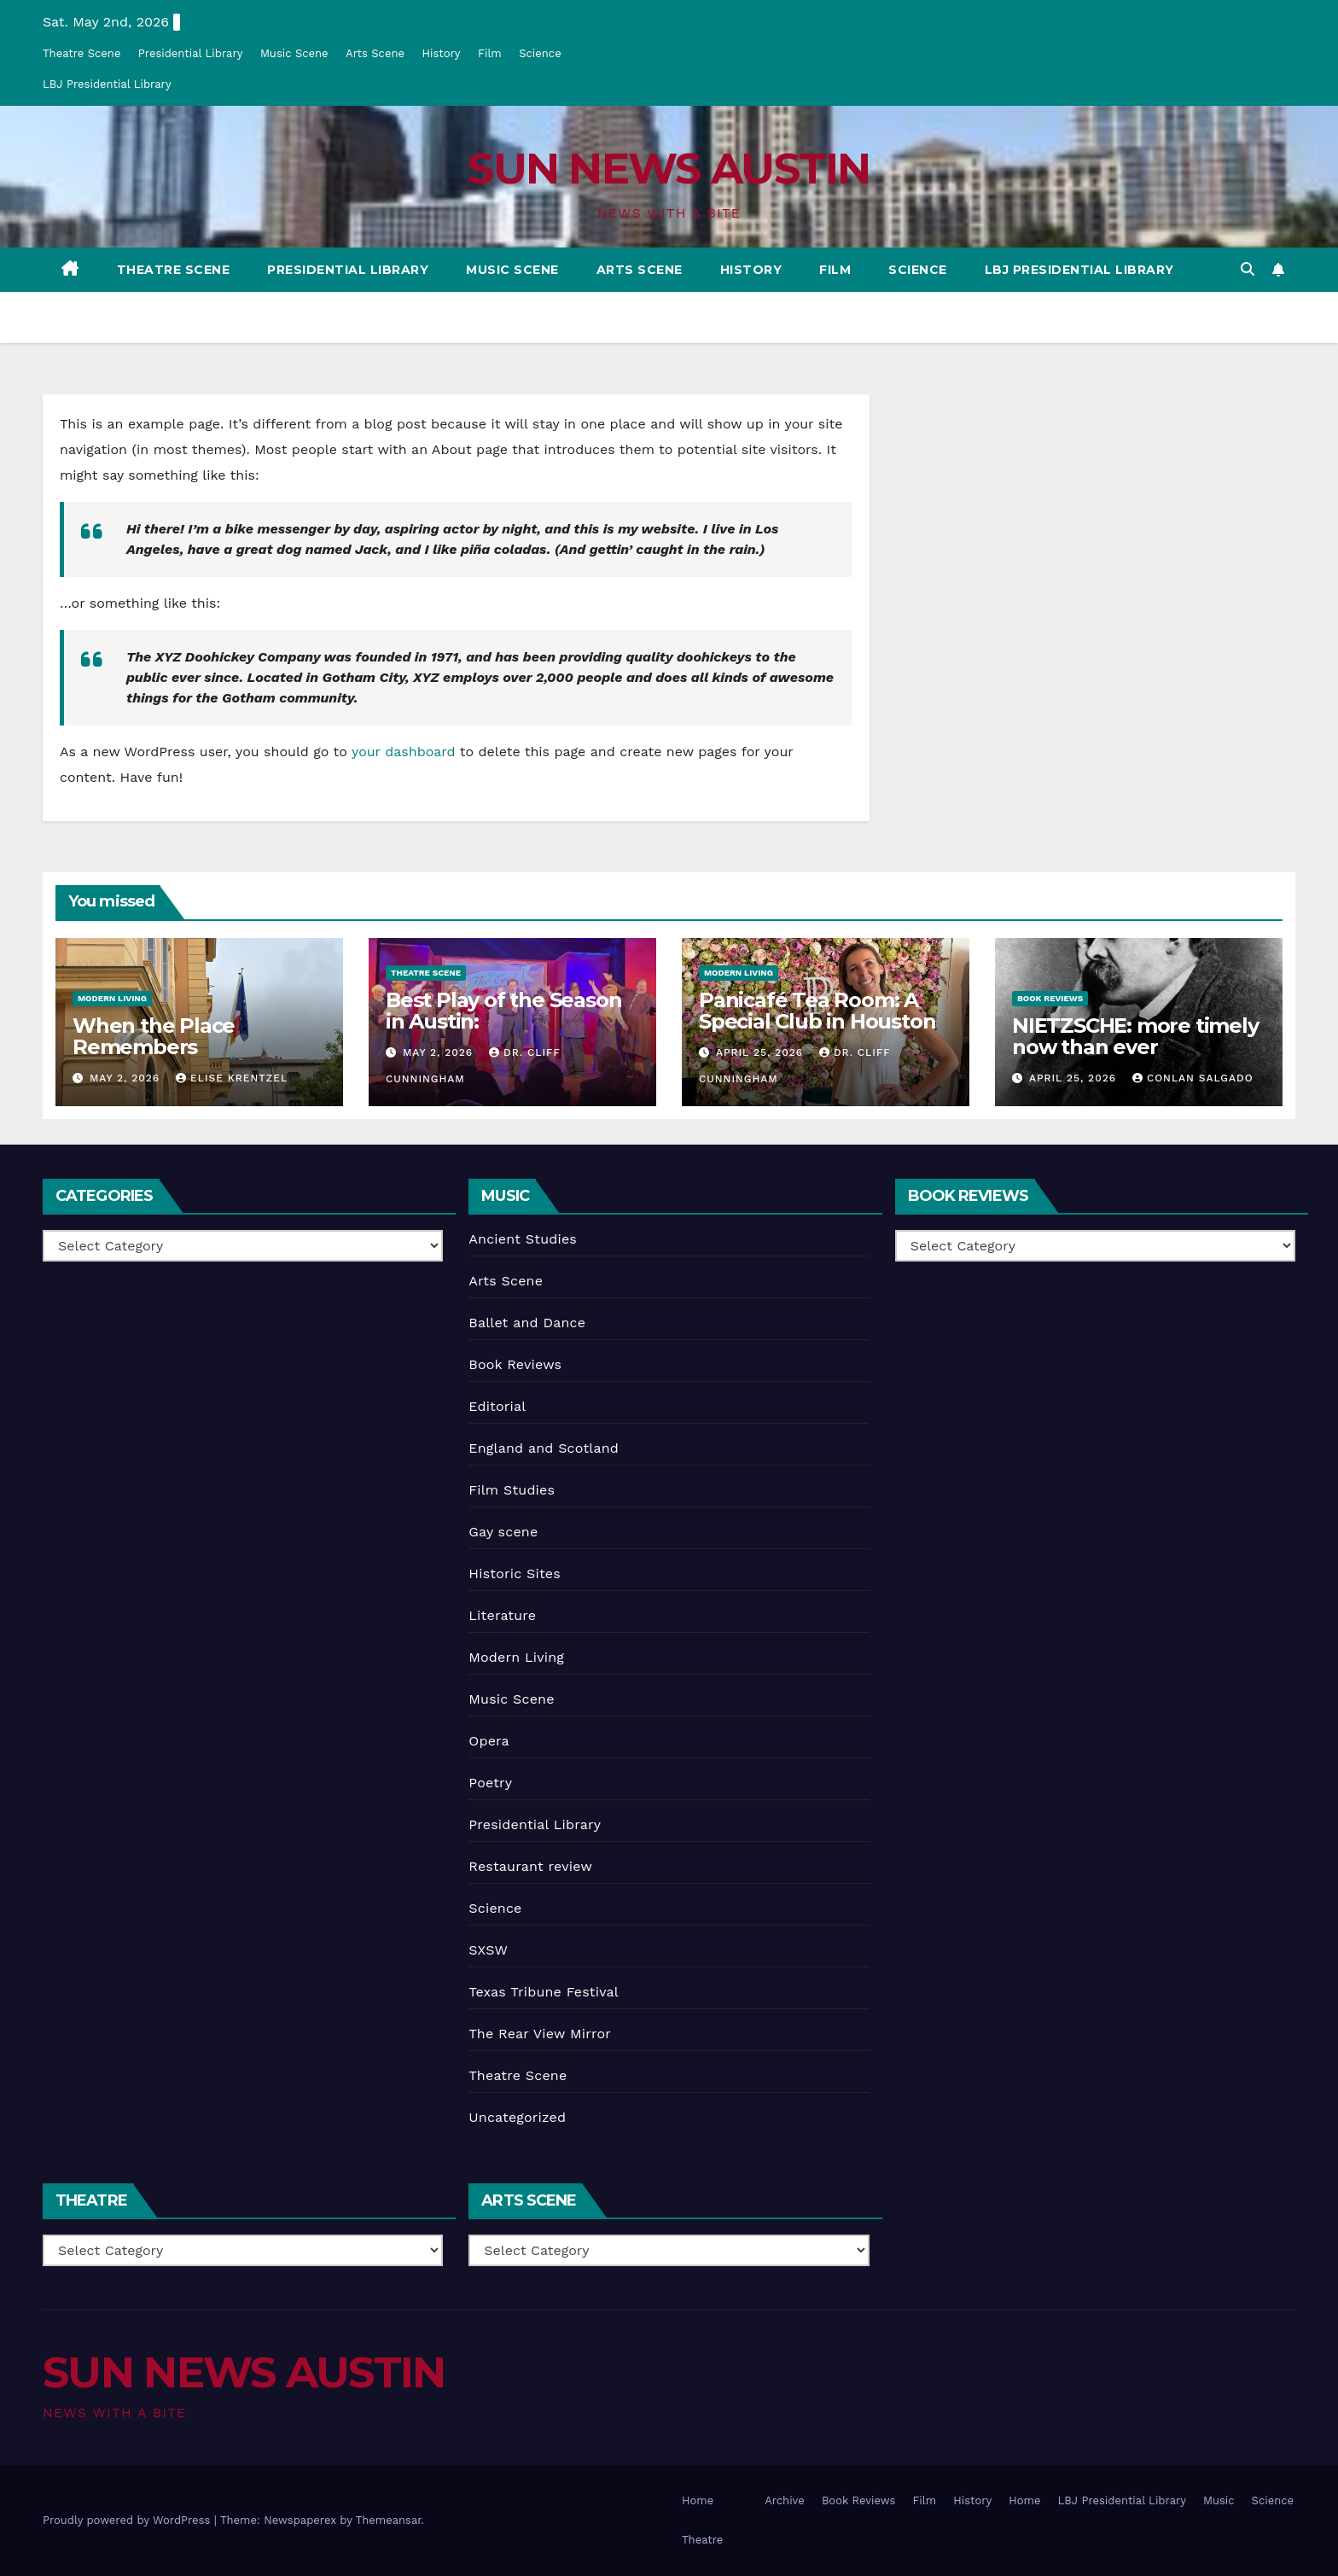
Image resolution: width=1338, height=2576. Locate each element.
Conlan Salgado (1193, 1078)
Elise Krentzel (232, 1078)
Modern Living (112, 998)
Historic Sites (514, 1573)
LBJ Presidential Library (107, 84)
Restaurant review (530, 1866)
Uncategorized (517, 2117)
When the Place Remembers (154, 1036)
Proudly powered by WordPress (128, 2520)
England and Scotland (543, 1448)
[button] (1247, 269)
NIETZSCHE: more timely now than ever (1135, 1036)
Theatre (702, 2539)
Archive (785, 2500)
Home (697, 2500)
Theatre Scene (81, 53)
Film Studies (511, 1490)
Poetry (490, 1783)
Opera (488, 1741)
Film (490, 53)
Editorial (497, 1406)
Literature (502, 1615)
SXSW (488, 1950)
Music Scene (294, 53)
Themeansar (389, 2520)
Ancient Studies (522, 1239)
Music (1219, 2500)
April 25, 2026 (761, 1052)
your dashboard (404, 751)
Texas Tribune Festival (543, 1992)
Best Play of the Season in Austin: (503, 1011)
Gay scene (503, 1532)
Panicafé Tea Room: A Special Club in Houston (817, 1011)
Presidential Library (190, 53)
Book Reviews (1050, 998)
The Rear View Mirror (539, 2033)
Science (540, 53)
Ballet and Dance (526, 1322)
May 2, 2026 (127, 1078)
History (441, 53)
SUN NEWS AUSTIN (669, 169)
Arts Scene (375, 53)
